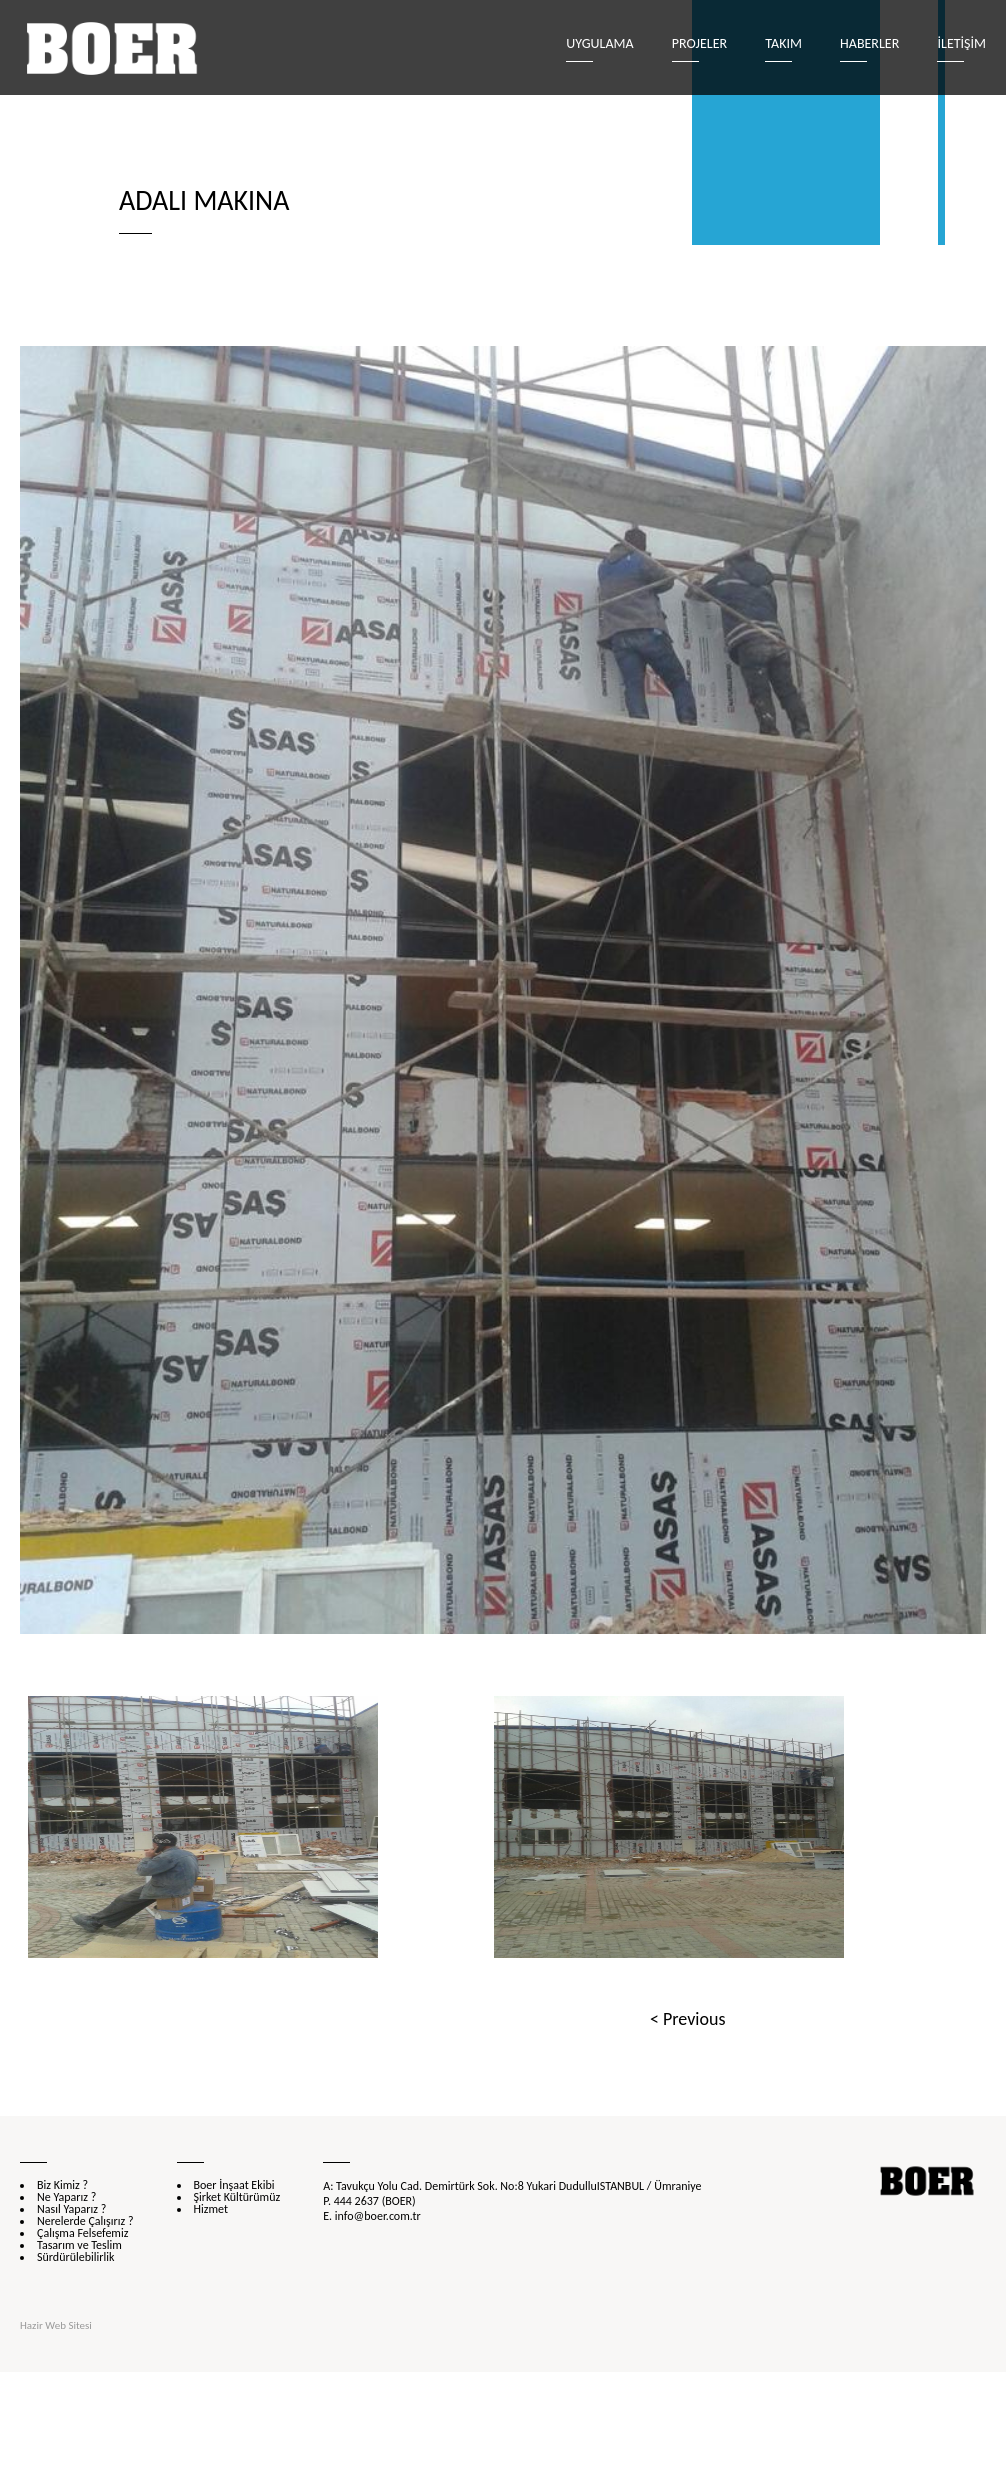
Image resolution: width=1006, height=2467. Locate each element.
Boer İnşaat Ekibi (234, 2185)
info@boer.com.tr (378, 2216)
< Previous (688, 2019)
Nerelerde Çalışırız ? (85, 2221)
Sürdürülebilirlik (75, 2257)
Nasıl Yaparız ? (71, 2209)
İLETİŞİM (961, 43)
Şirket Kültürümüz (237, 2197)
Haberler (869, 43)
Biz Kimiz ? (62, 2185)
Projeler (699, 43)
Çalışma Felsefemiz (82, 2233)
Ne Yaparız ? (66, 2197)
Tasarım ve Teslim (79, 2245)
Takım (783, 43)
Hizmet (211, 2209)
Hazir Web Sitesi (56, 2325)
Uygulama (599, 43)
